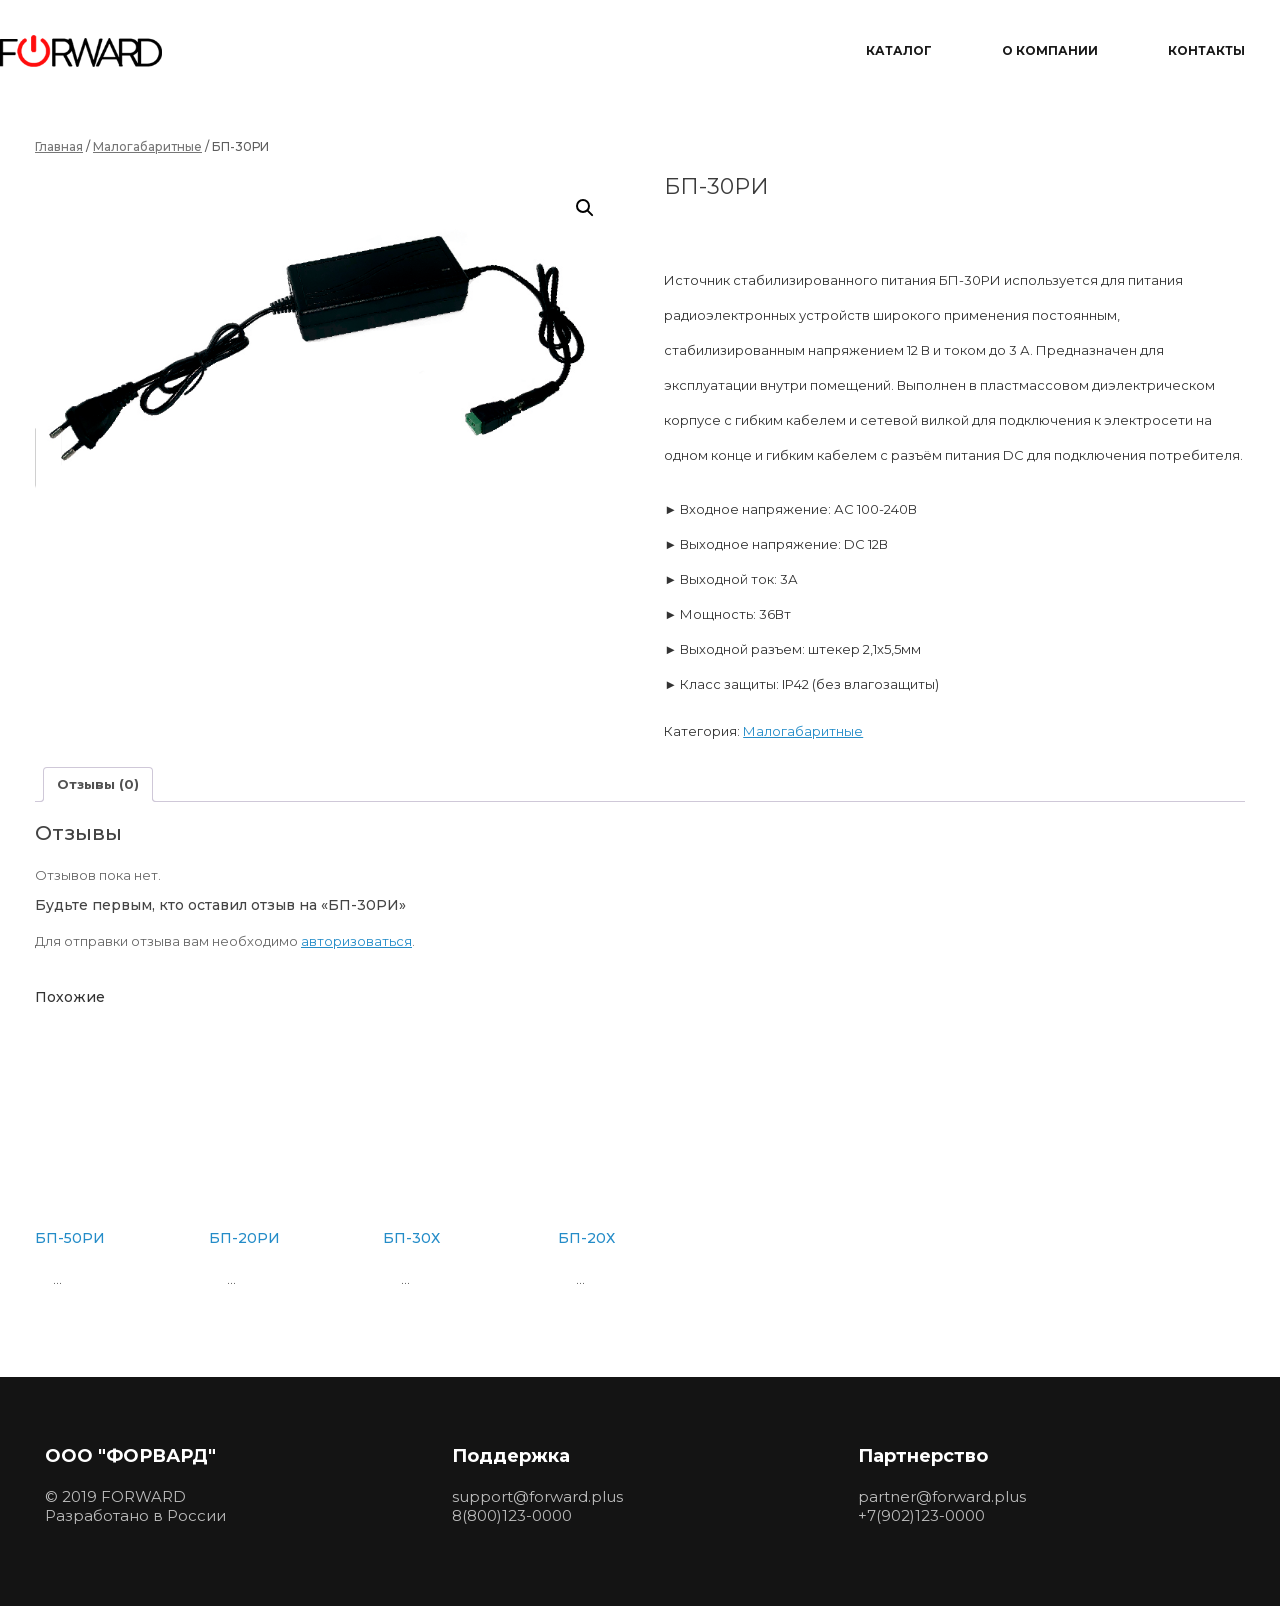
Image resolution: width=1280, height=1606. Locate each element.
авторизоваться (356, 941)
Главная (59, 146)
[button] (585, 208)
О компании (1050, 50)
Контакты (1206, 50)
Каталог (899, 50)
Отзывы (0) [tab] (98, 784)
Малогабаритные (147, 146)
